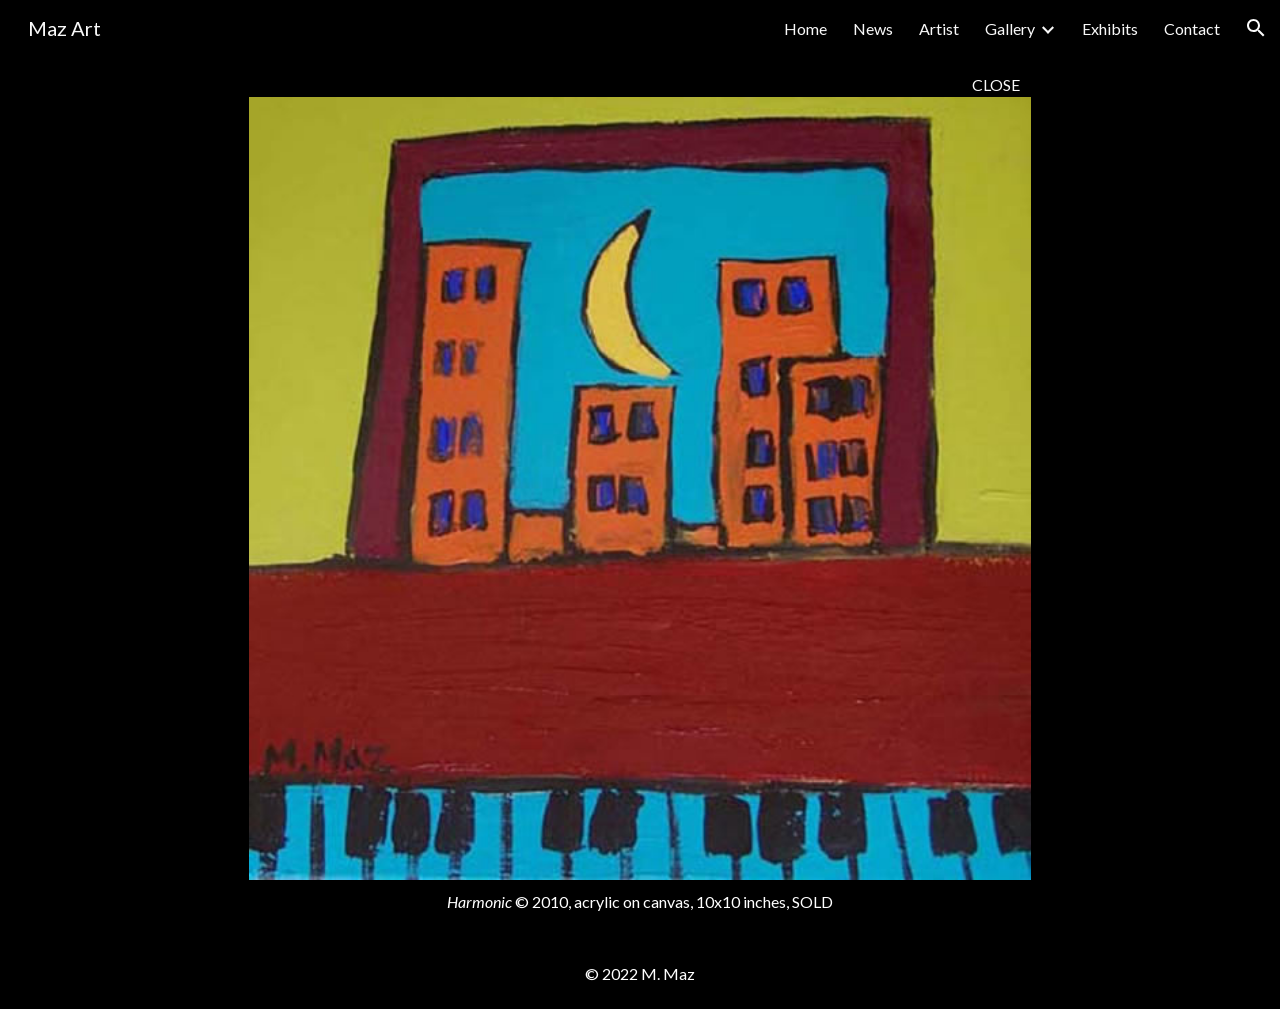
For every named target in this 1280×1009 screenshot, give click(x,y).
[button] (1256, 28)
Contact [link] (1192, 28)
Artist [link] (939, 28)
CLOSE (996, 84)
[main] (640, 84)
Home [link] (805, 28)
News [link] (873, 28)
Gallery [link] (1010, 28)
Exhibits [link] (1110, 28)
